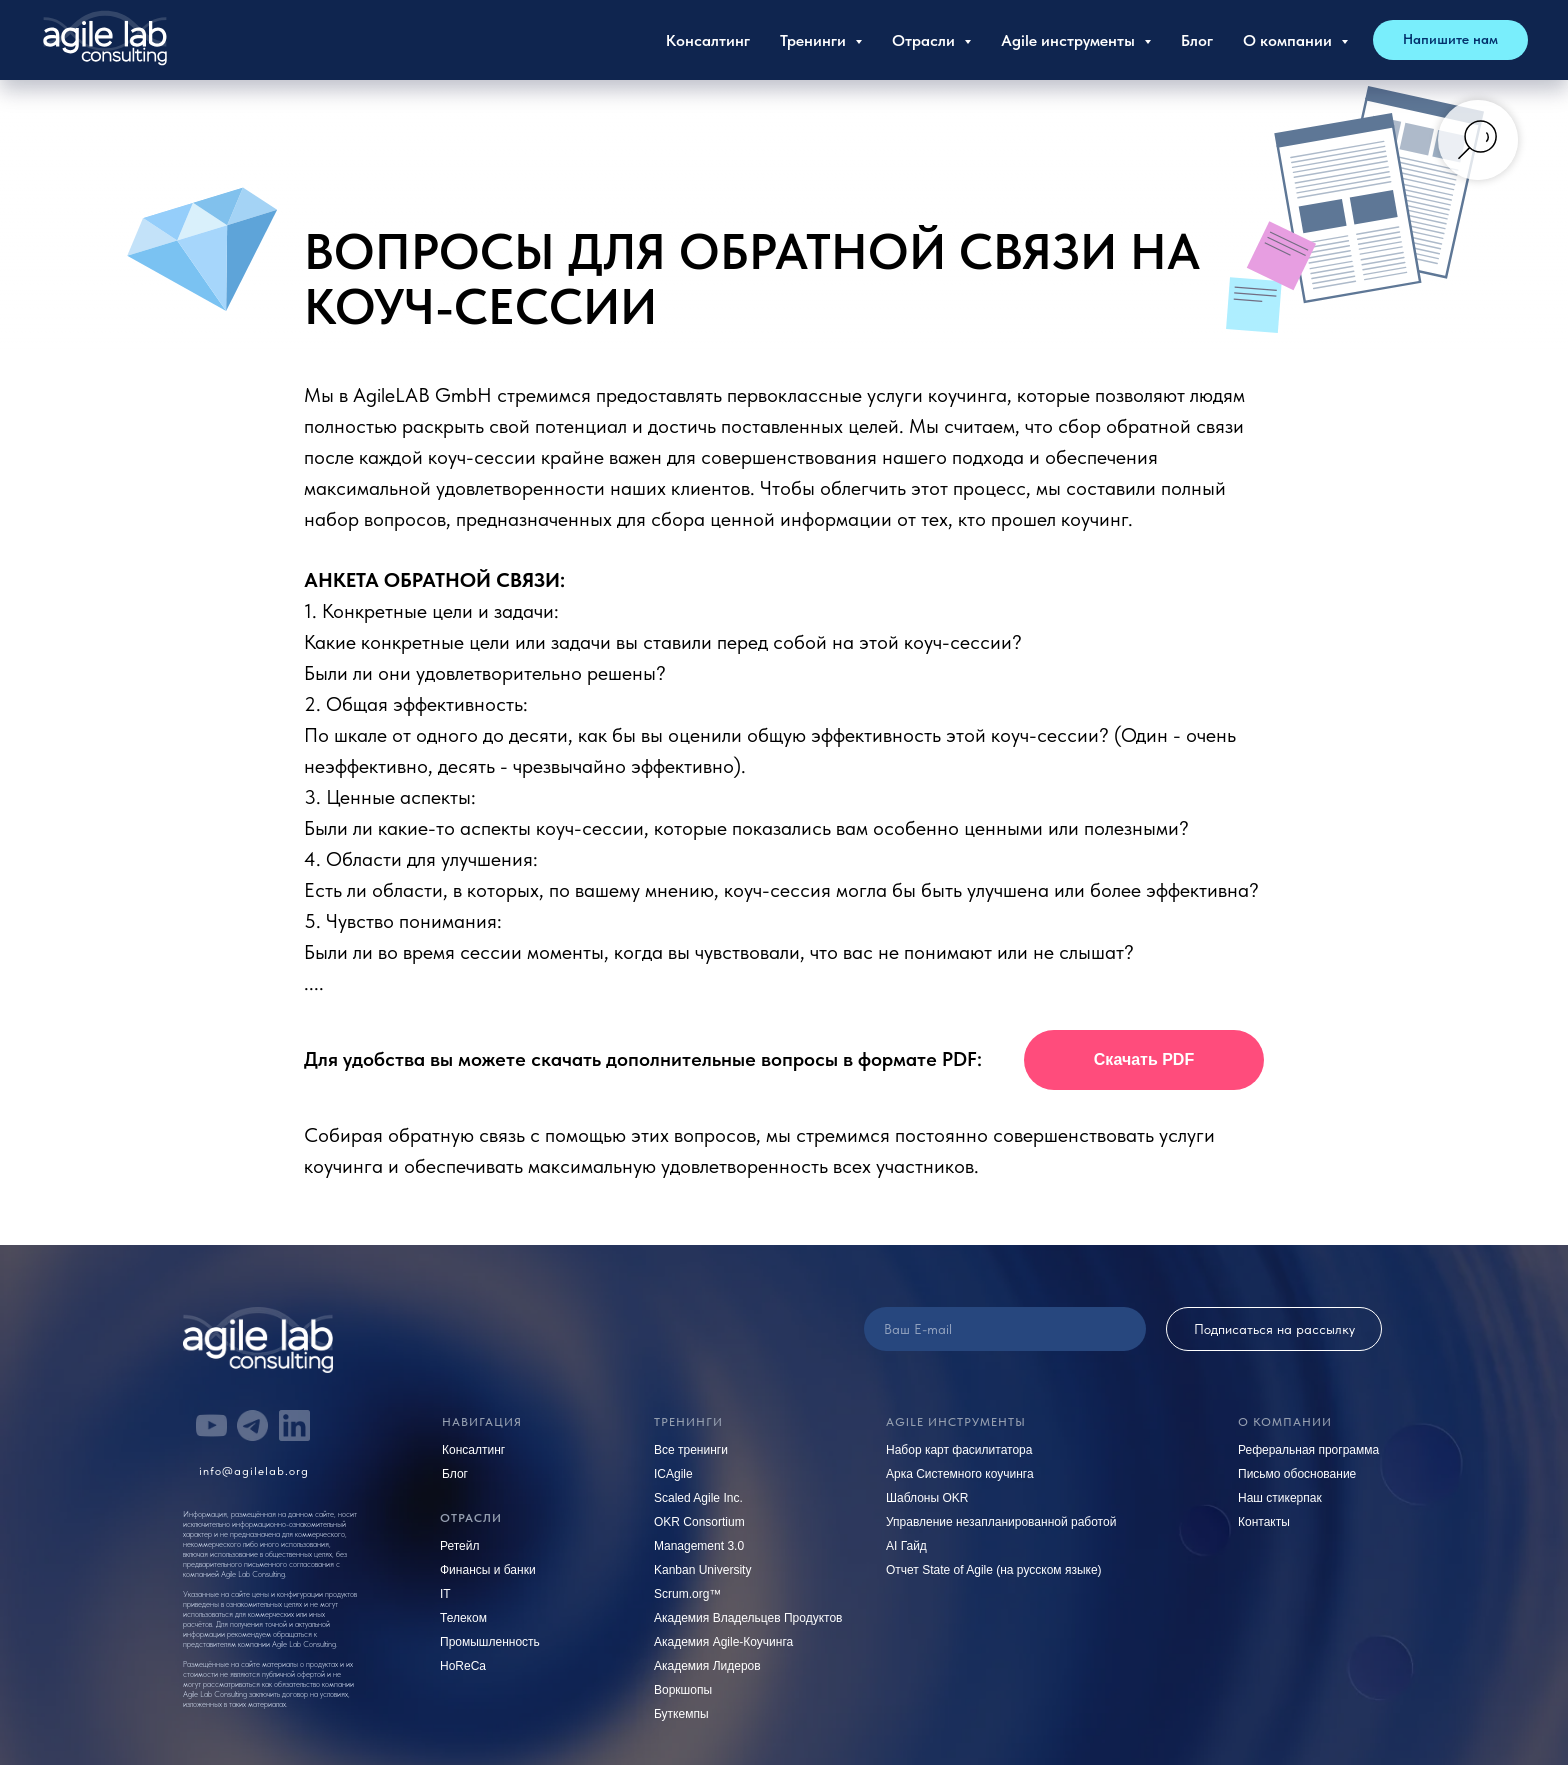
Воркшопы (683, 1690)
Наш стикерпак (1280, 1498)
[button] (1450, 40)
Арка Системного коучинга (960, 1474)
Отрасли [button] (925, 40)
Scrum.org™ (687, 1594)
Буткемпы (681, 1714)
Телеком (463, 1618)
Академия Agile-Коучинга (723, 1642)
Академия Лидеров (707, 1666)
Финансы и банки (488, 1570)
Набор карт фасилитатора (959, 1450)
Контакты (1264, 1522)
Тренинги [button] (815, 40)
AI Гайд (906, 1546)
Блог (1197, 40)
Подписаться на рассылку (1274, 1329)
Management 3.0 (699, 1546)
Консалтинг (708, 40)
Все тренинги (691, 1450)
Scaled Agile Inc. (698, 1498)
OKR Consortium (699, 1522)
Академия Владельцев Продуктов (748, 1618)
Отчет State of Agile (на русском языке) (994, 1570)
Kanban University (702, 1570)
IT (445, 1594)
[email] (1005, 1329)
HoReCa (463, 1666)
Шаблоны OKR (927, 1498)
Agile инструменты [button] (1070, 40)
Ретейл (460, 1546)
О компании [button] (1289, 40)
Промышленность (490, 1642)
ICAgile (673, 1474)
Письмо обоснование (1297, 1474)
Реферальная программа (1308, 1450)
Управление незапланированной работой (1001, 1522)
